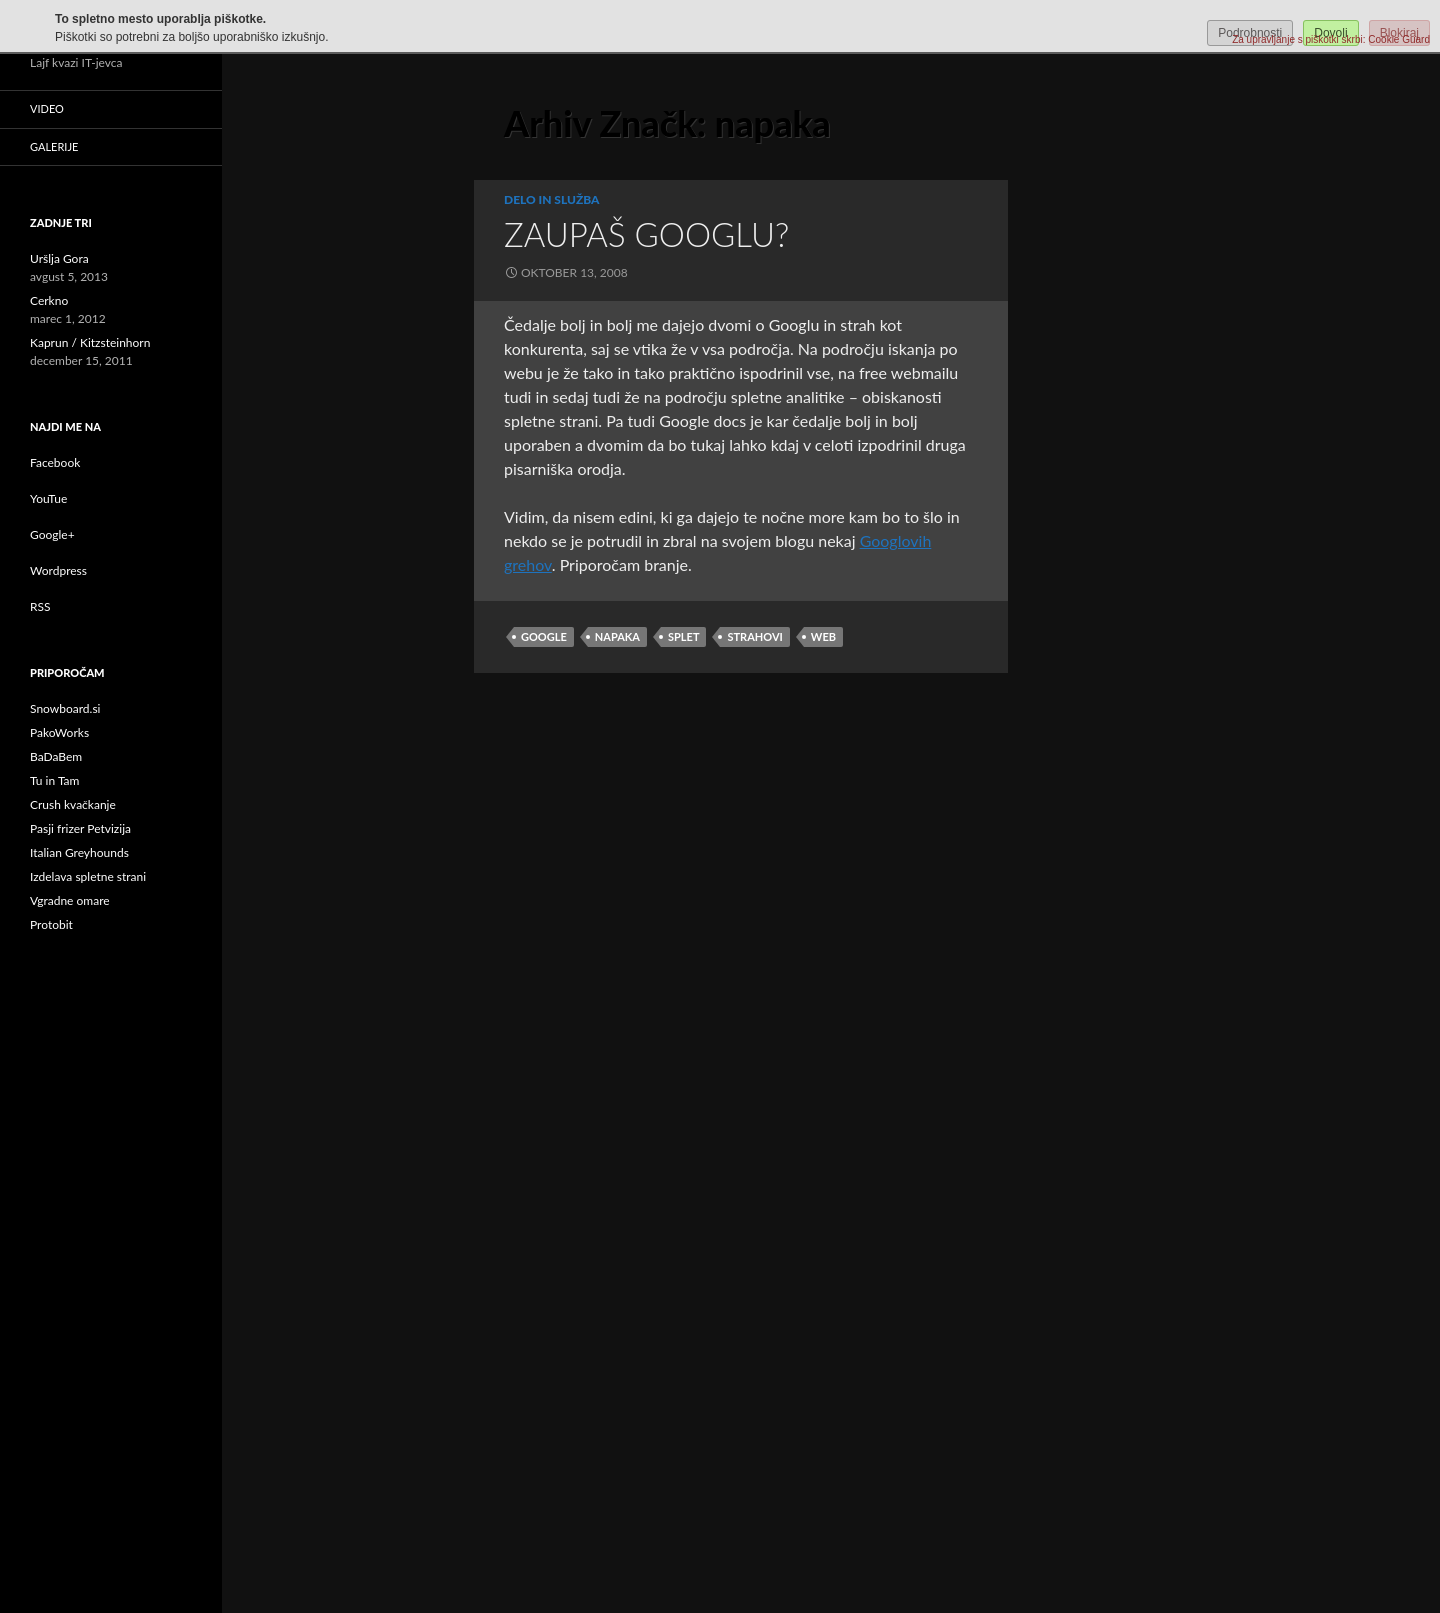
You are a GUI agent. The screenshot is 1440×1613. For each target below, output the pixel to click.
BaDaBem (56, 756)
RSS (40, 606)
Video (47, 108)
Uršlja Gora (59, 258)
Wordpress (58, 570)
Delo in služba (552, 199)
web (823, 636)
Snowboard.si (65, 708)
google (544, 636)
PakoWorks (59, 732)
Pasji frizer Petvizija (80, 828)
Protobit (51, 924)
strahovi (754, 636)
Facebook (55, 462)
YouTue (48, 498)
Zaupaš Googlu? (646, 234)
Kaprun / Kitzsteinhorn (90, 342)
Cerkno (49, 300)
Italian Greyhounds (79, 852)
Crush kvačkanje (73, 804)
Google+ (52, 534)
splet (683, 636)
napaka (617, 636)
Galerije (54, 146)
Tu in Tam (54, 780)
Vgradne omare (70, 900)
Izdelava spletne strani (88, 876)
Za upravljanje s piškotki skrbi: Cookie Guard (1331, 39)
